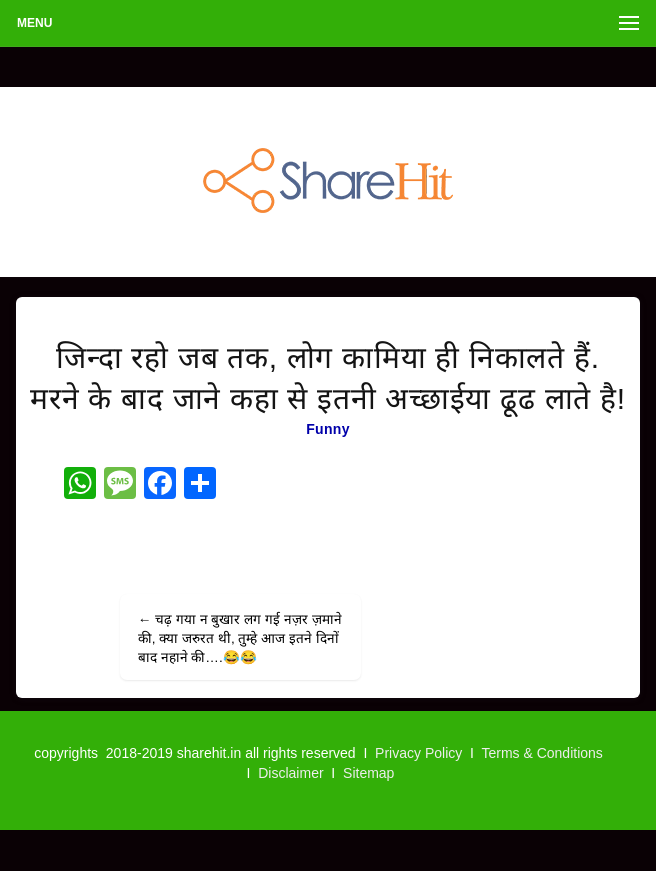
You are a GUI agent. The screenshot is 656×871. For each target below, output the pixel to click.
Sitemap (368, 773)
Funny (328, 429)
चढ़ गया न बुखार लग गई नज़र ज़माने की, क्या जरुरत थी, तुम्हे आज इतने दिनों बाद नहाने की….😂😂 (240, 638)
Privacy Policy (418, 753)
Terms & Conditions (541, 753)
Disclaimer (290, 773)
